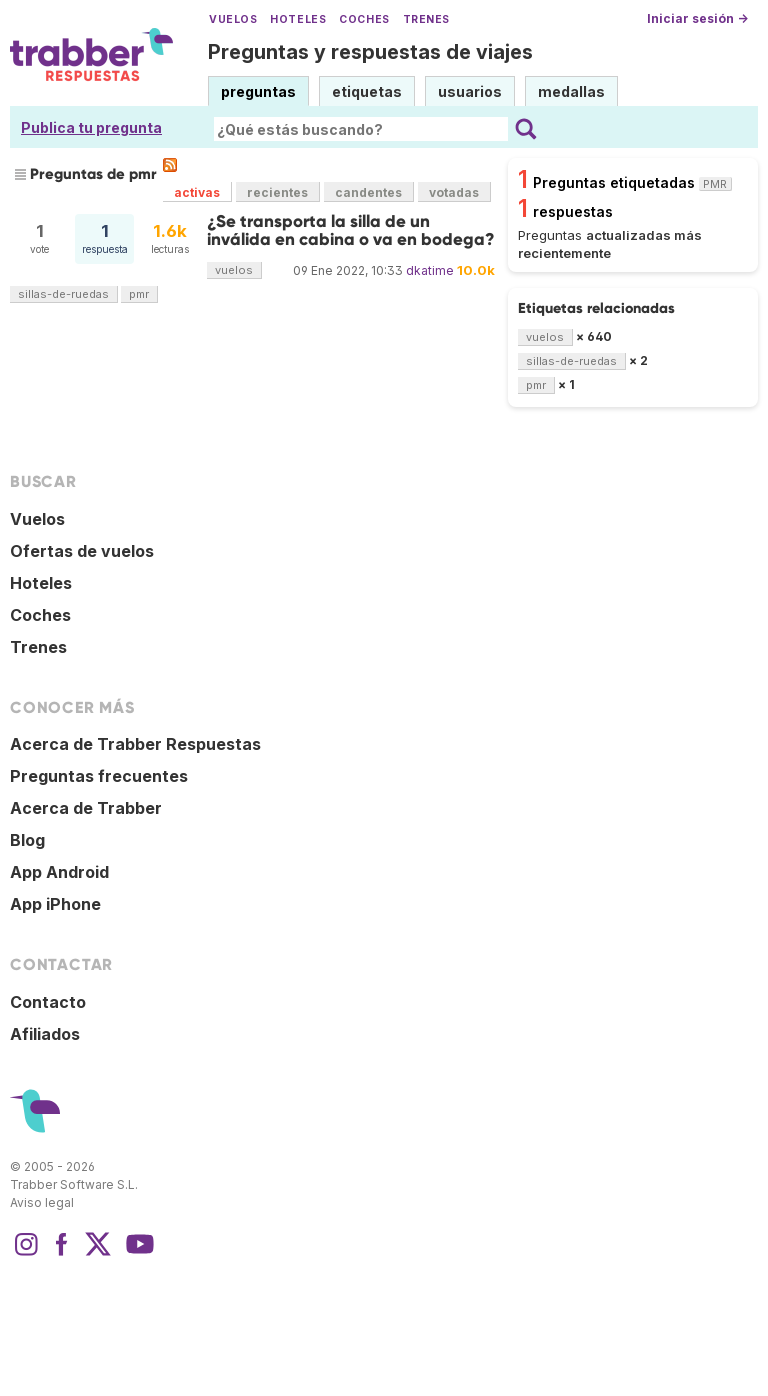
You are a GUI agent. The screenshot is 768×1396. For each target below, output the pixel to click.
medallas (571, 91)
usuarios (470, 91)
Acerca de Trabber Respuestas (135, 744)
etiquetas (367, 91)
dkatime (430, 270)
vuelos (234, 270)
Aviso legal (42, 1202)
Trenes (426, 19)
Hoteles (298, 19)
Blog (27, 840)
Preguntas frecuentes (99, 776)
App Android (59, 872)
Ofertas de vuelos (82, 551)
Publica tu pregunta (91, 127)
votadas (454, 192)
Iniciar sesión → (697, 18)
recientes (277, 192)
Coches (364, 19)
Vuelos (233, 19)
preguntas (258, 91)
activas (197, 192)
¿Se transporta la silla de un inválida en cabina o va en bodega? (351, 230)
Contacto (48, 1002)
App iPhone (55, 904)
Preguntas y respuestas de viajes (370, 52)
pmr (139, 294)
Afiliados (45, 1034)
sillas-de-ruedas (63, 294)
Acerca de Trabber (86, 808)
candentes (368, 192)
